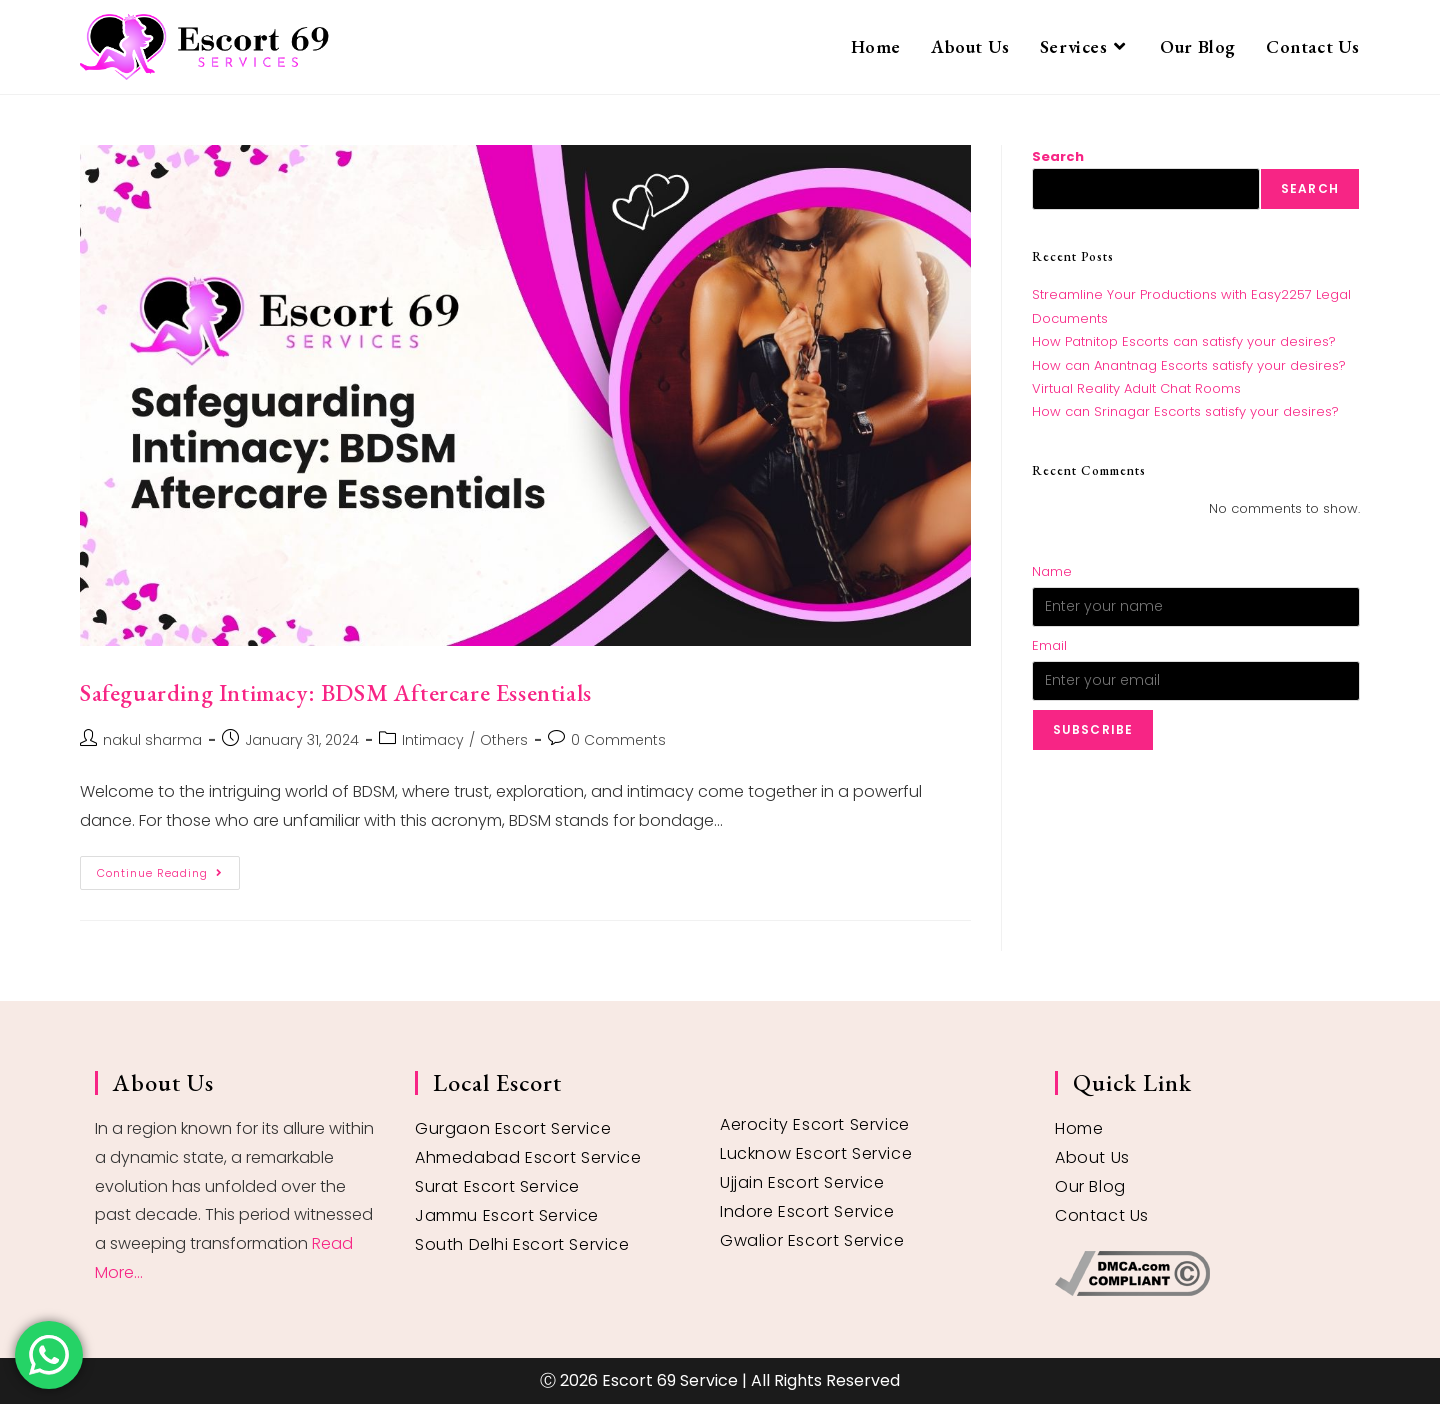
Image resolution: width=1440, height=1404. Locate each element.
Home (1079, 1128)
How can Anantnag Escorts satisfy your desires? (1189, 365)
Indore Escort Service (807, 1211)
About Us (1092, 1157)
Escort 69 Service (670, 1380)
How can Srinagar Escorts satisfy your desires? (1185, 411)
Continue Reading (168, 868)
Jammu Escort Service (507, 1215)
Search (1058, 156)
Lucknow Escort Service (816, 1153)
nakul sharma (152, 740)
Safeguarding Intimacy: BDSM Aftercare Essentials (336, 692)
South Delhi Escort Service (522, 1244)
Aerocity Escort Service (815, 1124)
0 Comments (618, 740)
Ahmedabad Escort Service (528, 1157)
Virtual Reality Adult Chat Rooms (1136, 388)
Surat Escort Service (497, 1186)
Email (1049, 645)
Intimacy (433, 740)
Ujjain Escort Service (802, 1182)
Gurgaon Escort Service (513, 1128)
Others (504, 740)
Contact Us (1102, 1215)
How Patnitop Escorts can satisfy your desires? (1184, 341)
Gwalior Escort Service (812, 1240)
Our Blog (1090, 1186)
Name (1052, 571)
